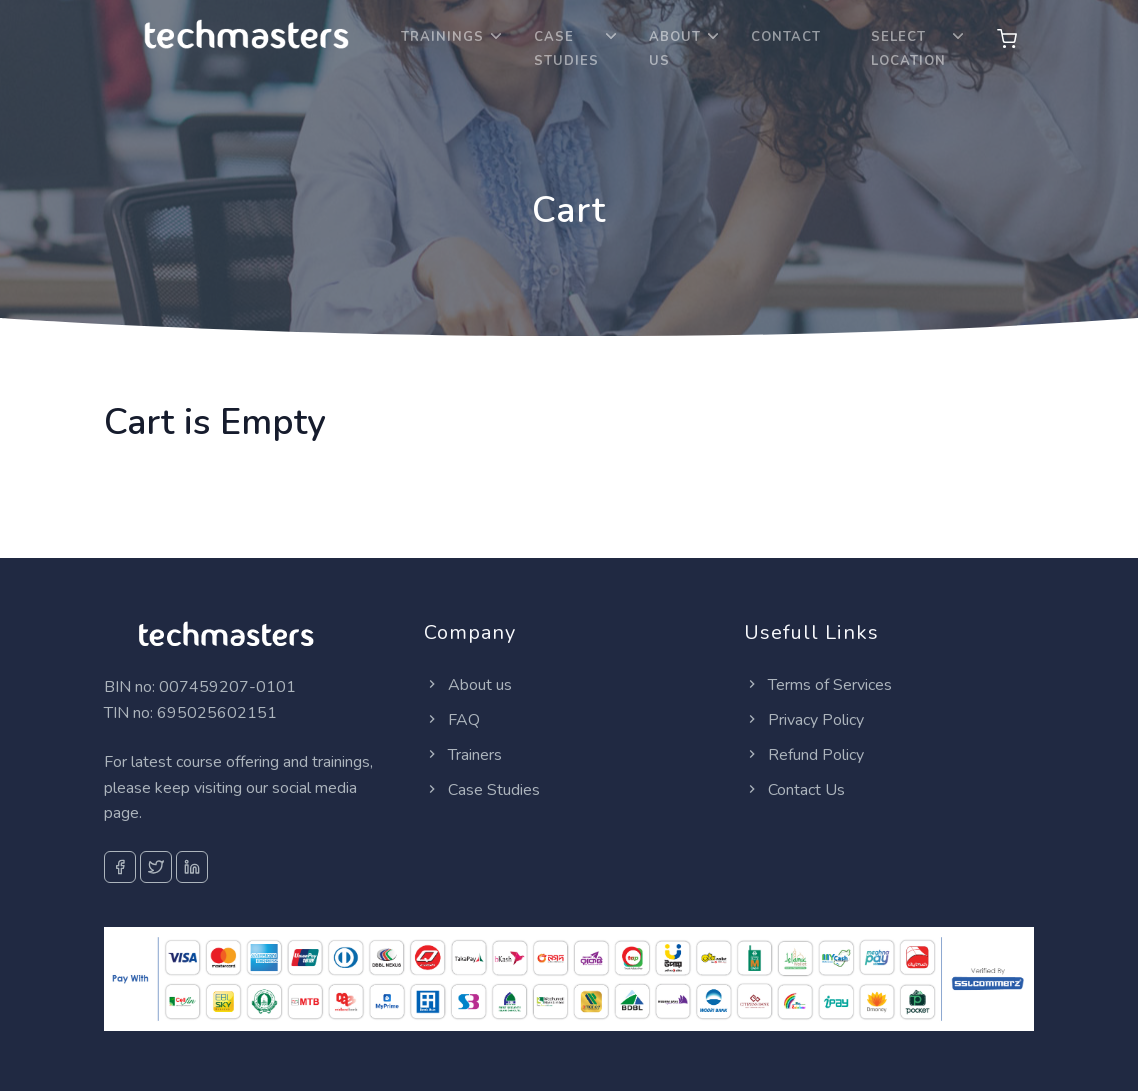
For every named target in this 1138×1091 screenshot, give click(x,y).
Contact (786, 37)
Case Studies (566, 49)
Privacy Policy (804, 720)
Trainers (463, 755)
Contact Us (794, 790)
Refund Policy (804, 755)
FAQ (452, 720)
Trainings (442, 37)
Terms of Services (818, 685)
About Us (675, 49)
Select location (908, 49)
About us (468, 685)
